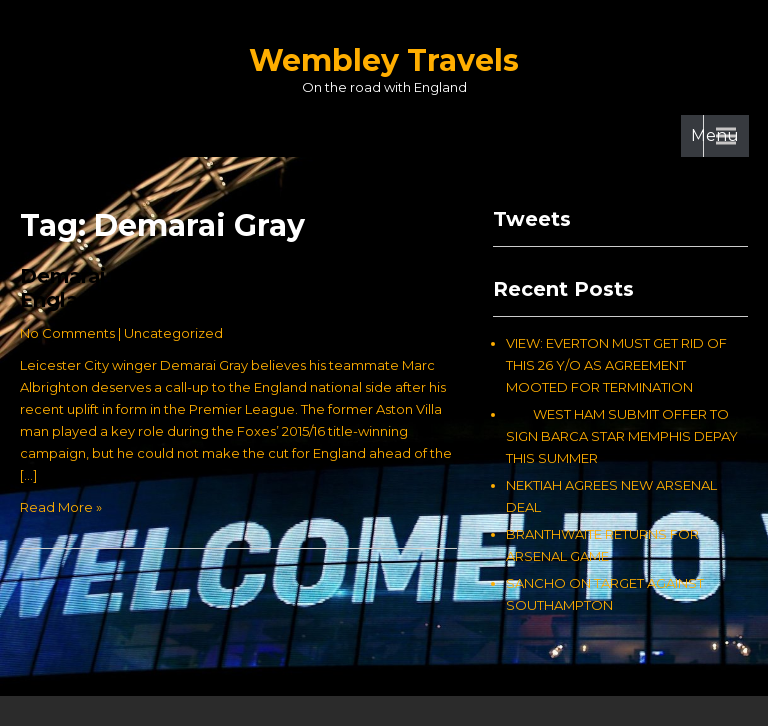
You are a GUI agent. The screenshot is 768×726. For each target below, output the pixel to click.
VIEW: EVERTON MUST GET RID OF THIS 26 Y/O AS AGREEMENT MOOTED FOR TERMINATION (616, 365)
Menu (715, 135)
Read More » (61, 507)
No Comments (67, 333)
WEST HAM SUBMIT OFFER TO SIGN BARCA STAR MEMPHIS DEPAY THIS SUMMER (622, 436)
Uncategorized (173, 333)
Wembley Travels (384, 60)
